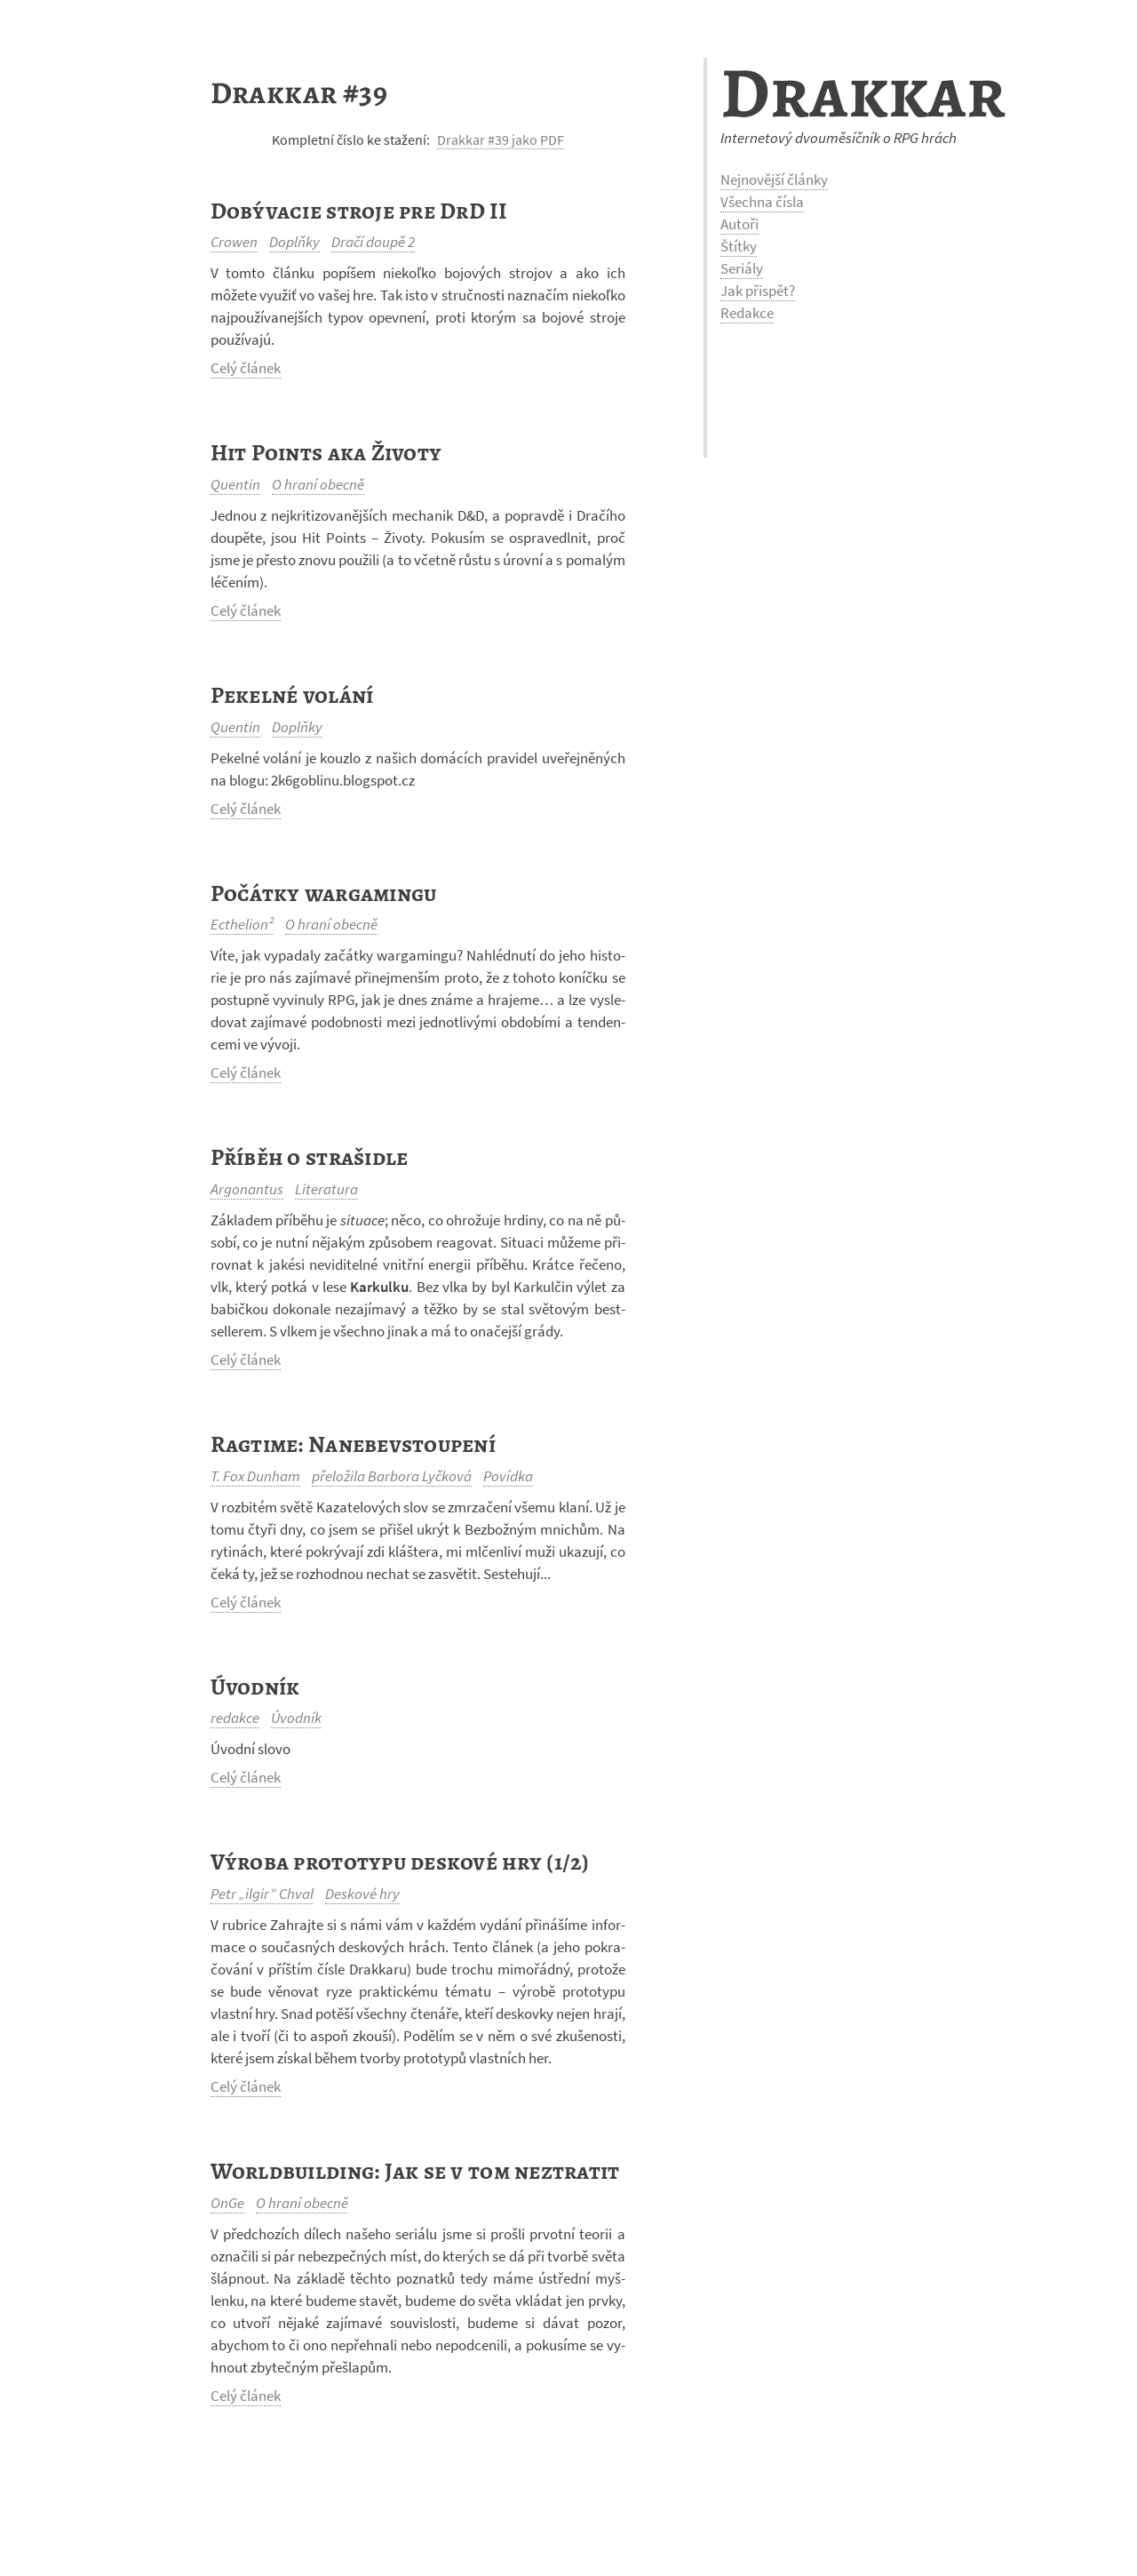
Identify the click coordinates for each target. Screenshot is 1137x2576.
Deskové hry (362, 1893)
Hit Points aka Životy (326, 452)
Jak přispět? (757, 290)
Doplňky (294, 241)
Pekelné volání (292, 695)
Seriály (741, 268)
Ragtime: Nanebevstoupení (353, 1444)
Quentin (235, 484)
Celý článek (246, 368)
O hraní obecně (318, 484)
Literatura (326, 1189)
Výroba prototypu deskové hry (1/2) (400, 1862)
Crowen (234, 241)
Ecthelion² (242, 924)
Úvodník (255, 1687)
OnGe (227, 2203)
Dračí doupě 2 (373, 241)
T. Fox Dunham (255, 1476)
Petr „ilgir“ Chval (262, 1893)
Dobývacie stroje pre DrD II (358, 211)
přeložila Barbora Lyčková (392, 1476)
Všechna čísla (762, 201)
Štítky (738, 246)
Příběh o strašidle (310, 1157)
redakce (235, 1717)
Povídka (508, 1476)
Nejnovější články (774, 179)
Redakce (747, 313)
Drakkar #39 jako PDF (500, 139)
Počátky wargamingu (324, 893)
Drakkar (863, 92)
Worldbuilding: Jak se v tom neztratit (415, 2171)
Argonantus (247, 1189)
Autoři (739, 224)
